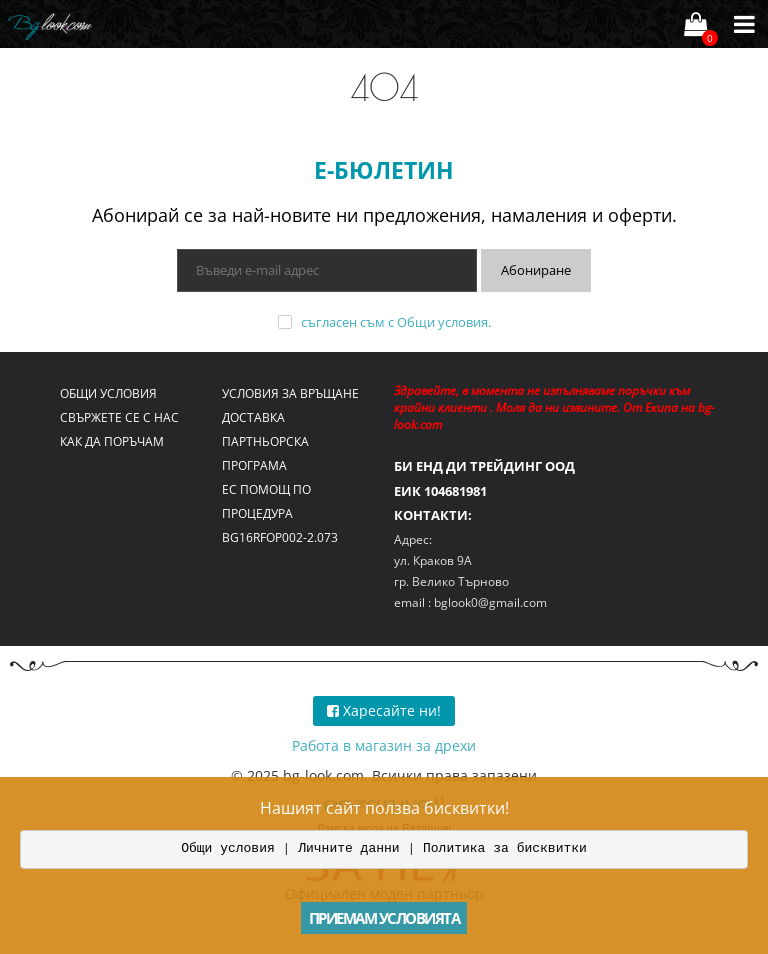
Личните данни (348, 848)
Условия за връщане (290, 393)
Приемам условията (384, 918)
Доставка (253, 417)
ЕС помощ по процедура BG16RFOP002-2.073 (280, 513)
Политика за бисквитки (505, 848)
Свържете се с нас (119, 417)
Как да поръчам (112, 441)
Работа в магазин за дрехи (384, 745)
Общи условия (442, 322)
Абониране (536, 270)
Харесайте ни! (384, 710)
